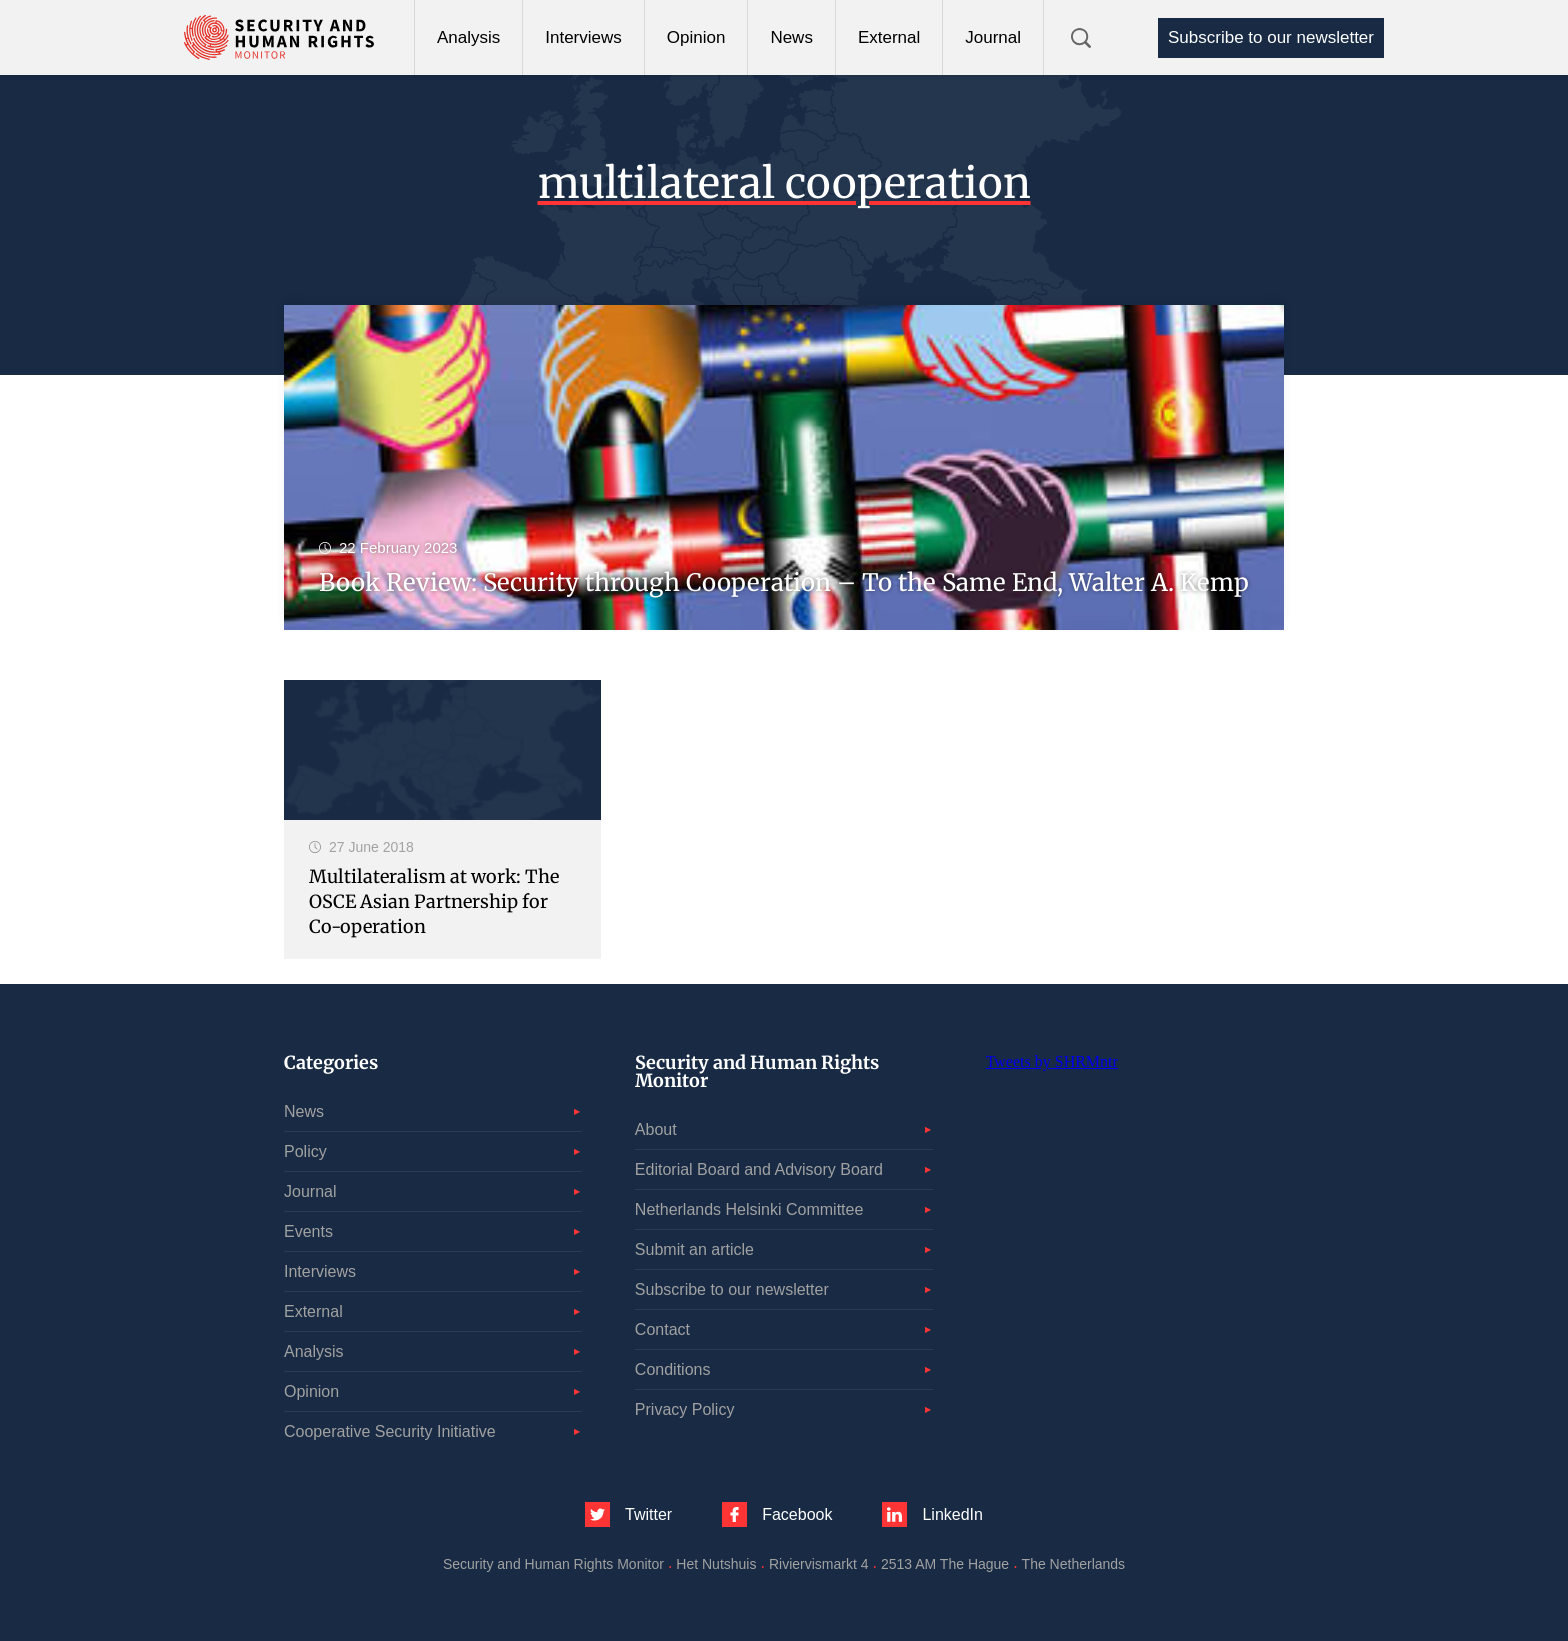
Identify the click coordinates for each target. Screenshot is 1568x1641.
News (791, 37)
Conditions (673, 1369)
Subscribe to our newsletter (1271, 37)
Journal (993, 37)
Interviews (583, 37)
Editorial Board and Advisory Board (759, 1169)
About (656, 1129)
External (889, 37)
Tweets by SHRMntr (1052, 1061)
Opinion (696, 37)
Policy (305, 1151)
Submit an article (694, 1249)
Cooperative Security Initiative (390, 1431)
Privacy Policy (685, 1409)
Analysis (468, 37)
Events (308, 1231)
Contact (662, 1329)
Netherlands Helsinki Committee (749, 1209)
